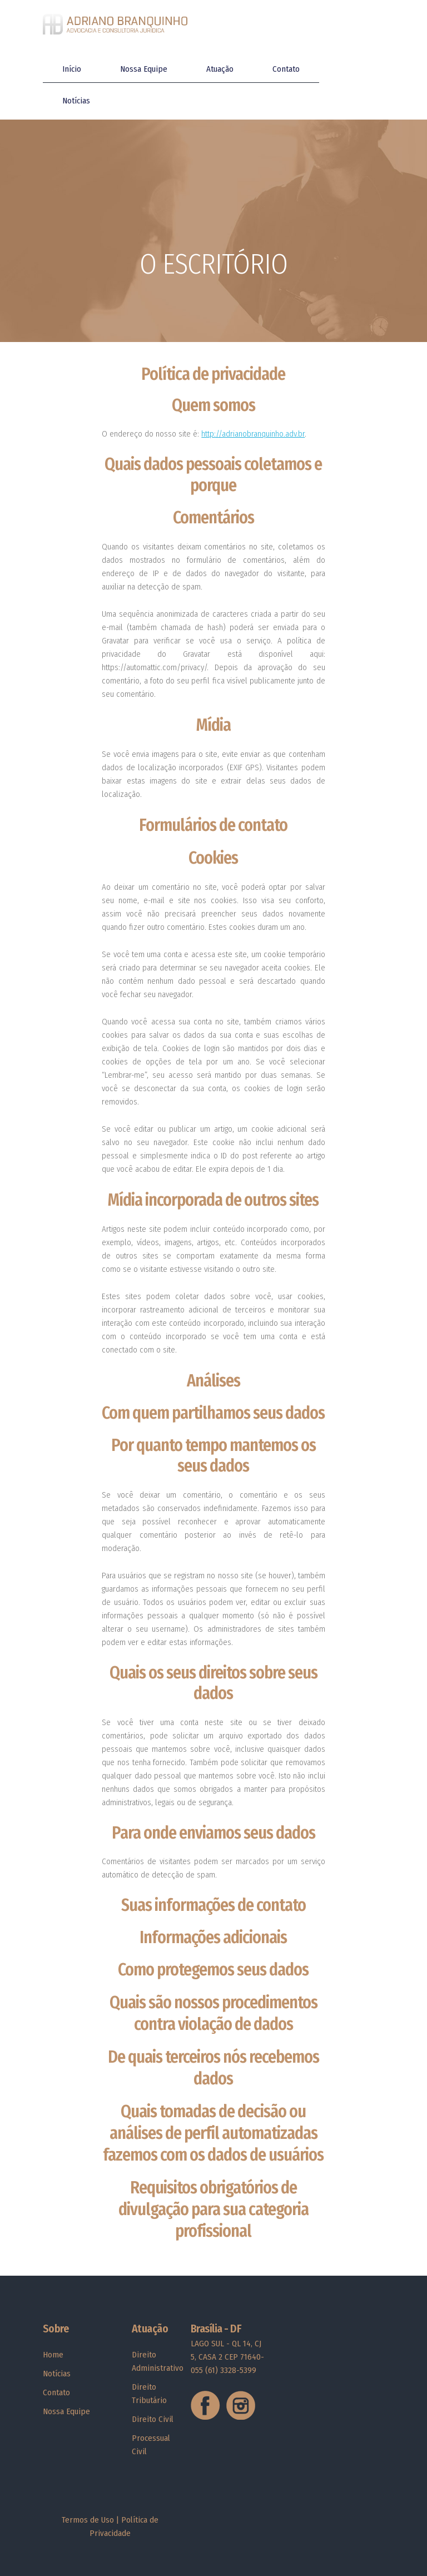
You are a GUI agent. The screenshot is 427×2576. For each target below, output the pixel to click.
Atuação (220, 69)
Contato (286, 69)
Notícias (76, 101)
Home (53, 2355)
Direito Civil (152, 2419)
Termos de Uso (88, 2520)
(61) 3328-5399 (230, 2370)
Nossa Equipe (143, 69)
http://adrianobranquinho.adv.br (253, 434)
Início (71, 69)
